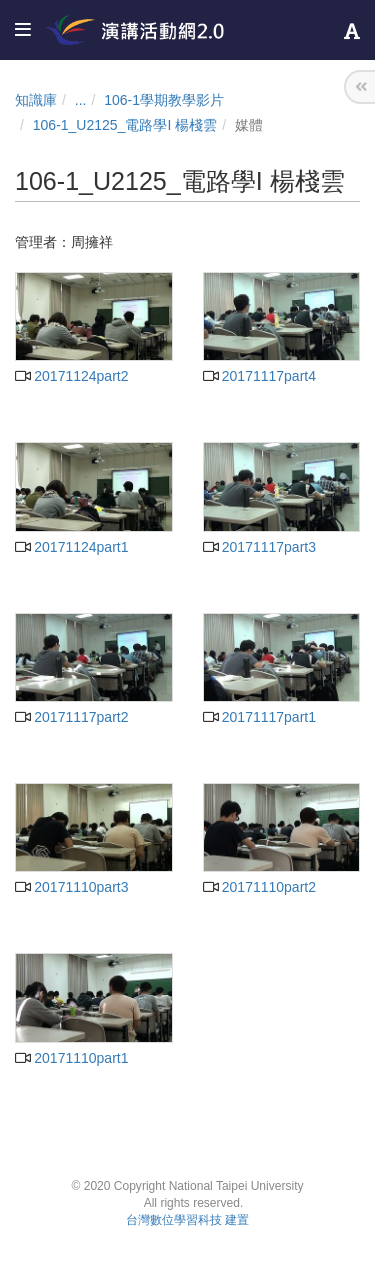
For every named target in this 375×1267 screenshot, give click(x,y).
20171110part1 (71, 1058)
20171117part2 (71, 717)
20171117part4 (259, 376)
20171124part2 (71, 376)
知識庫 (36, 100)
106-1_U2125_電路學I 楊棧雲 (125, 125)
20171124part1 (71, 547)
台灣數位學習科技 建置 (187, 1220)
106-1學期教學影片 (164, 100)
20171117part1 (259, 717)
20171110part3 (71, 887)
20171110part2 (259, 887)
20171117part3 (259, 547)
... (81, 100)
